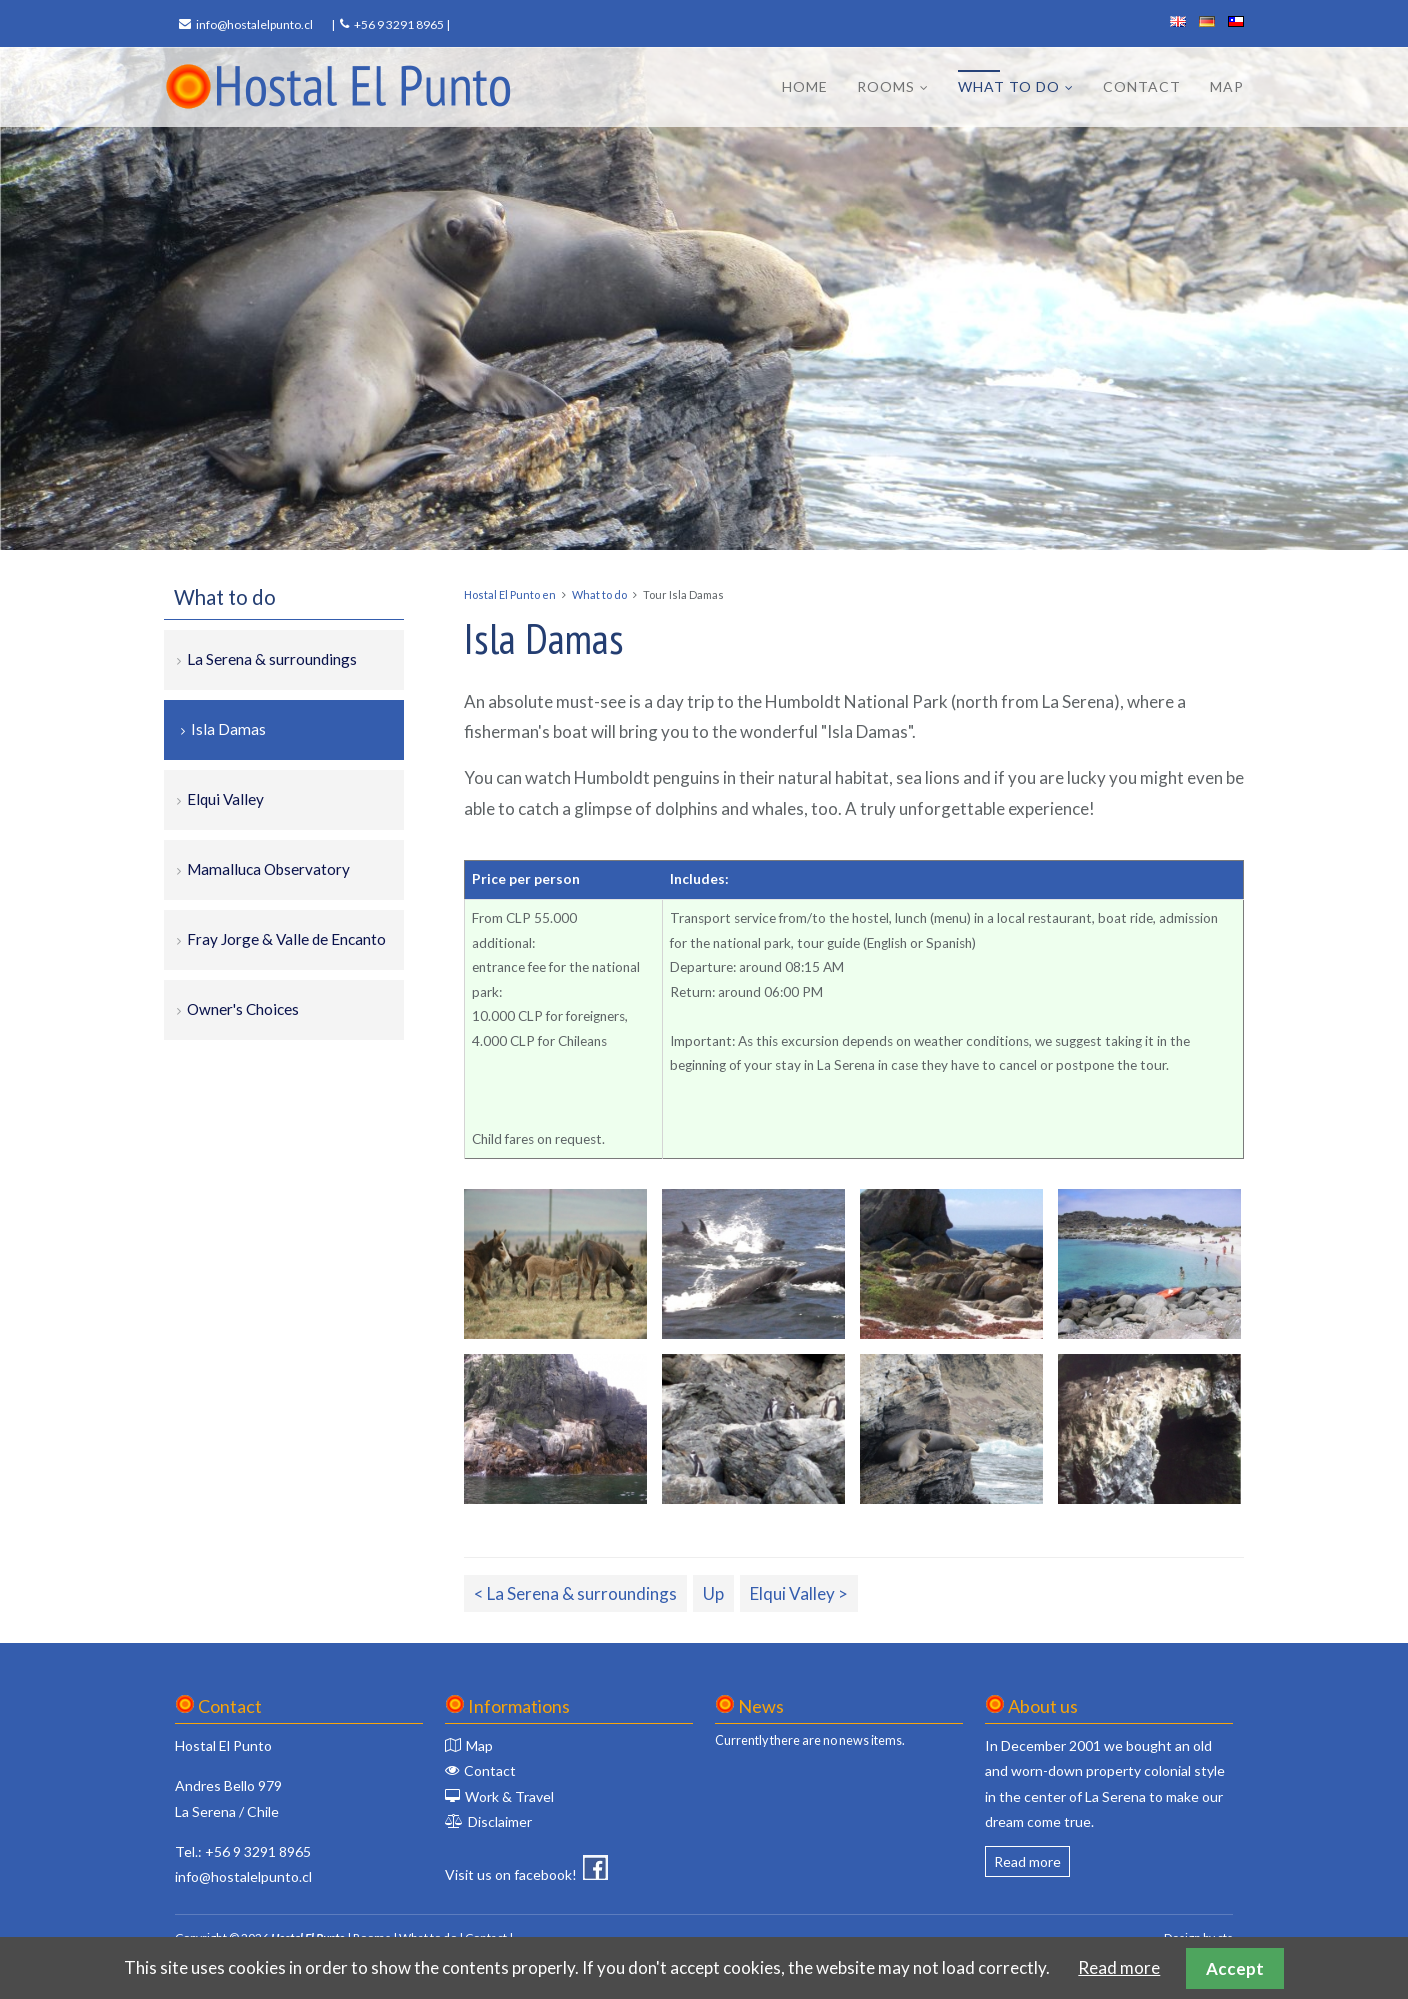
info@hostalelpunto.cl (254, 24)
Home (805, 86)
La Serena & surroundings (272, 659)
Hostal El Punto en (510, 594)
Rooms (886, 86)
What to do (1009, 86)
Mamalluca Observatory (268, 869)
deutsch (1207, 21)
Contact (1142, 86)
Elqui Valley (225, 799)
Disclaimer (500, 1821)
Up (713, 1593)
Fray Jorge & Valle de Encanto (286, 939)
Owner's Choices (243, 1009)
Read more (1027, 1861)
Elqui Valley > (799, 1593)
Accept (1235, 1968)
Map (1227, 86)
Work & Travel (509, 1796)
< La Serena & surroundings (575, 1593)
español (1236, 21)
